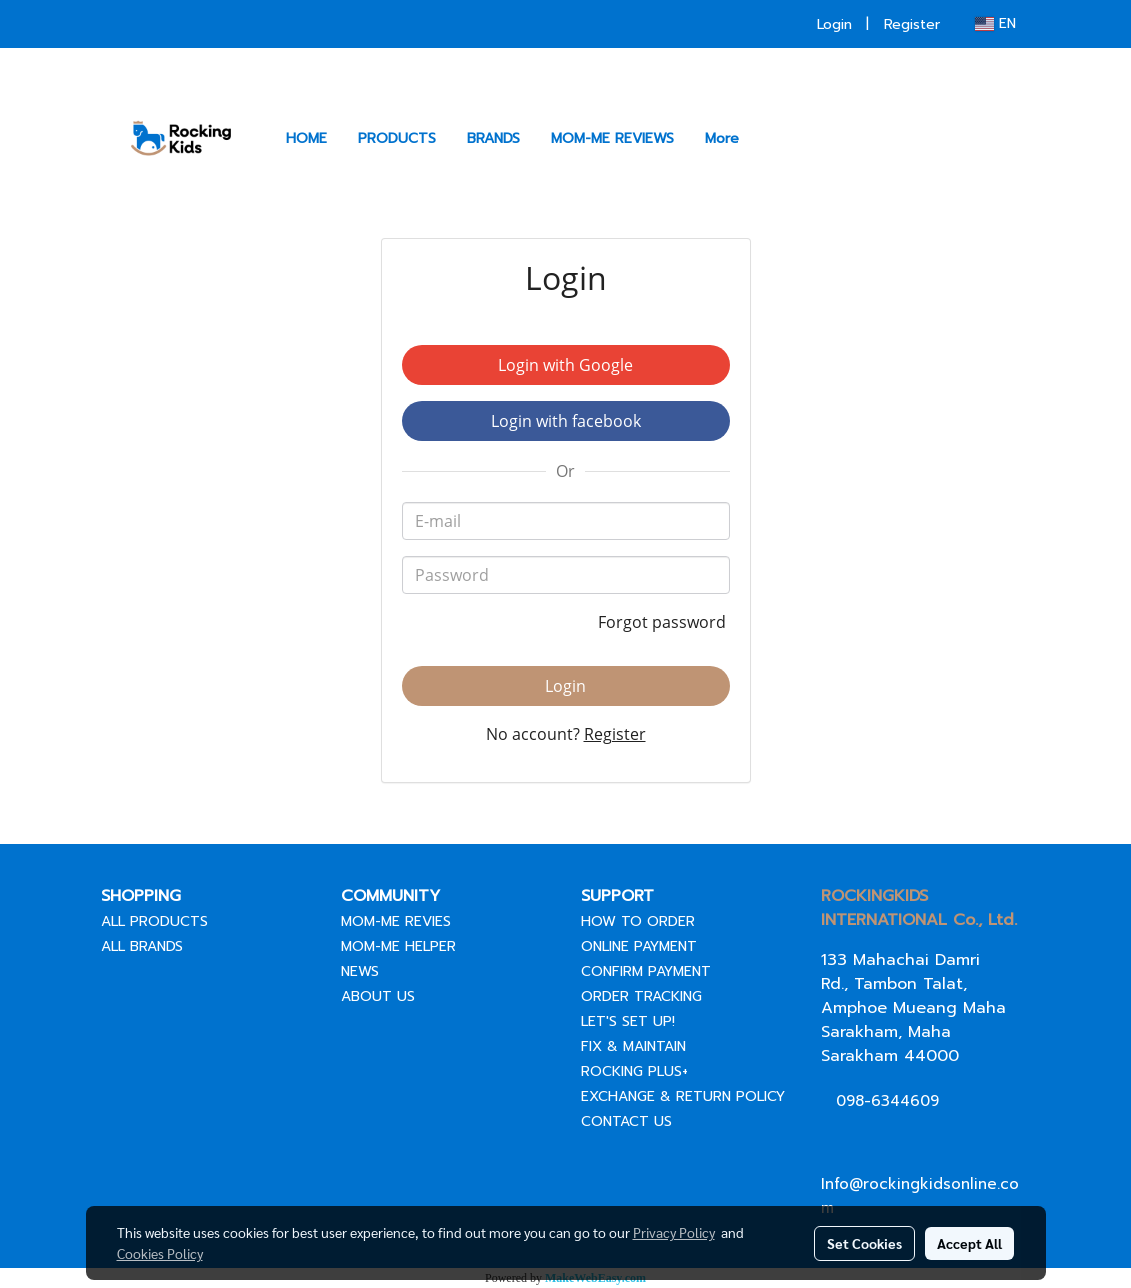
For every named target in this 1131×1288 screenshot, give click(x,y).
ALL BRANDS (142, 946)
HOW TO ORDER (638, 921)
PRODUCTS (397, 138)
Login (834, 24)
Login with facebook (566, 421)
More (722, 138)
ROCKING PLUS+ (634, 1071)
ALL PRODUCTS (154, 921)
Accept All (969, 1243)
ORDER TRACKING (641, 996)
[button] (772, 138)
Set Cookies (864, 1243)
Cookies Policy (160, 1253)
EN (995, 23)
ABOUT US (378, 996)
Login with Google (565, 365)
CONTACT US (626, 1121)
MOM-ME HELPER (398, 946)
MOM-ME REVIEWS (612, 138)
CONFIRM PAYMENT (646, 971)
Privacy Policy (674, 1232)
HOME (306, 138)
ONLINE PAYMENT (639, 946)
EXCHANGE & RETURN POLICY (683, 1096)
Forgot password (664, 622)
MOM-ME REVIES (396, 921)
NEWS (360, 971)
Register (912, 24)
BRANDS (493, 138)
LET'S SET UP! (628, 1021)
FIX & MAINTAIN (633, 1046)
